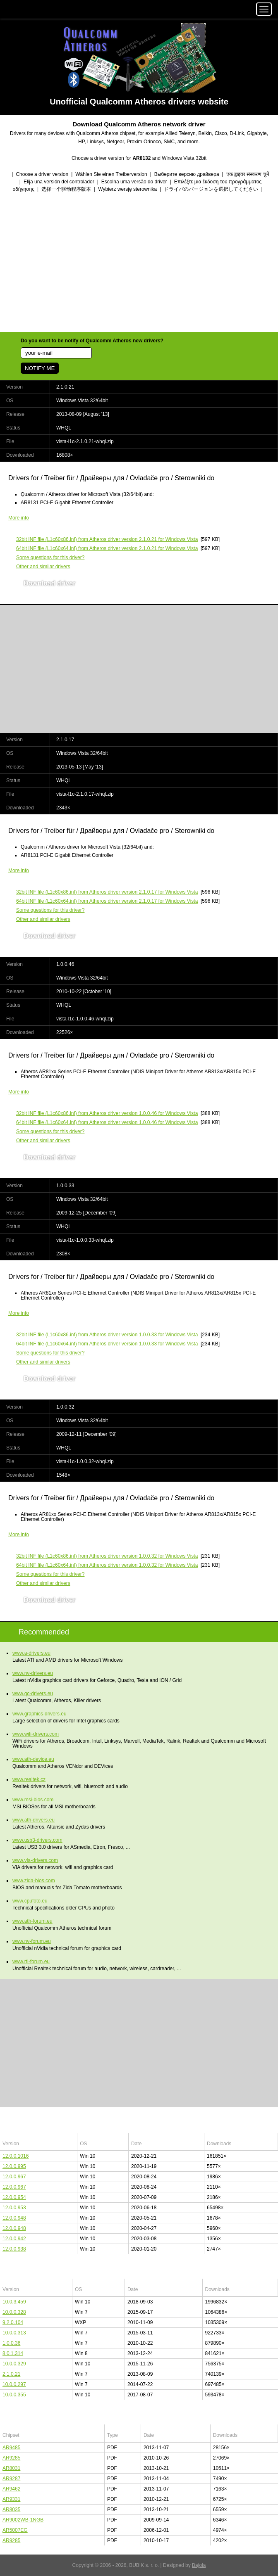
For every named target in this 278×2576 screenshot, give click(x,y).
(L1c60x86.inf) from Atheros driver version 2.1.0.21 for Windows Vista (107, 539)
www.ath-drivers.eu (33, 1819)
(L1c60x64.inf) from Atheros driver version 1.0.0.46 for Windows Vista (107, 1122)
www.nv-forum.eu (31, 1941)
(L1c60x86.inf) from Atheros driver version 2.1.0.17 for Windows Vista (107, 892)
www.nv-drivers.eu (32, 1673)
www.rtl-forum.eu (31, 1961)
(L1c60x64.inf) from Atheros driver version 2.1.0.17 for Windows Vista (107, 901)
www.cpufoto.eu (30, 1900)
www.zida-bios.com (33, 1880)
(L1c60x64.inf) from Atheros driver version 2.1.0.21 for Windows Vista (107, 548)
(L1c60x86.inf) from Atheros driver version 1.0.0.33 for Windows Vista (107, 1335)
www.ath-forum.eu (32, 1921)
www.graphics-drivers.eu (39, 1713)
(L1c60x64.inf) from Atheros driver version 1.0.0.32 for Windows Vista (107, 1565)
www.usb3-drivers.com (37, 1840)
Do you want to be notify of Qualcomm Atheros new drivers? (92, 340)
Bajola (199, 2565)
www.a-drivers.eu (31, 1653)
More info (18, 517)
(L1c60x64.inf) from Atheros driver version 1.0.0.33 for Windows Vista (107, 1344)
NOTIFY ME (40, 368)
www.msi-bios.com (32, 1799)
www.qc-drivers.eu (32, 1693)
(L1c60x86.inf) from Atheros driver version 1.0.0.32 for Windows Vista (107, 1556)
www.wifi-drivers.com (35, 1734)
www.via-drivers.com (35, 1860)
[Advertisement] (139, 263)
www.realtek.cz (29, 1779)
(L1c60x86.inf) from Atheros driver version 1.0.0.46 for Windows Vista (107, 1113)
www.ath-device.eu (33, 1759)
